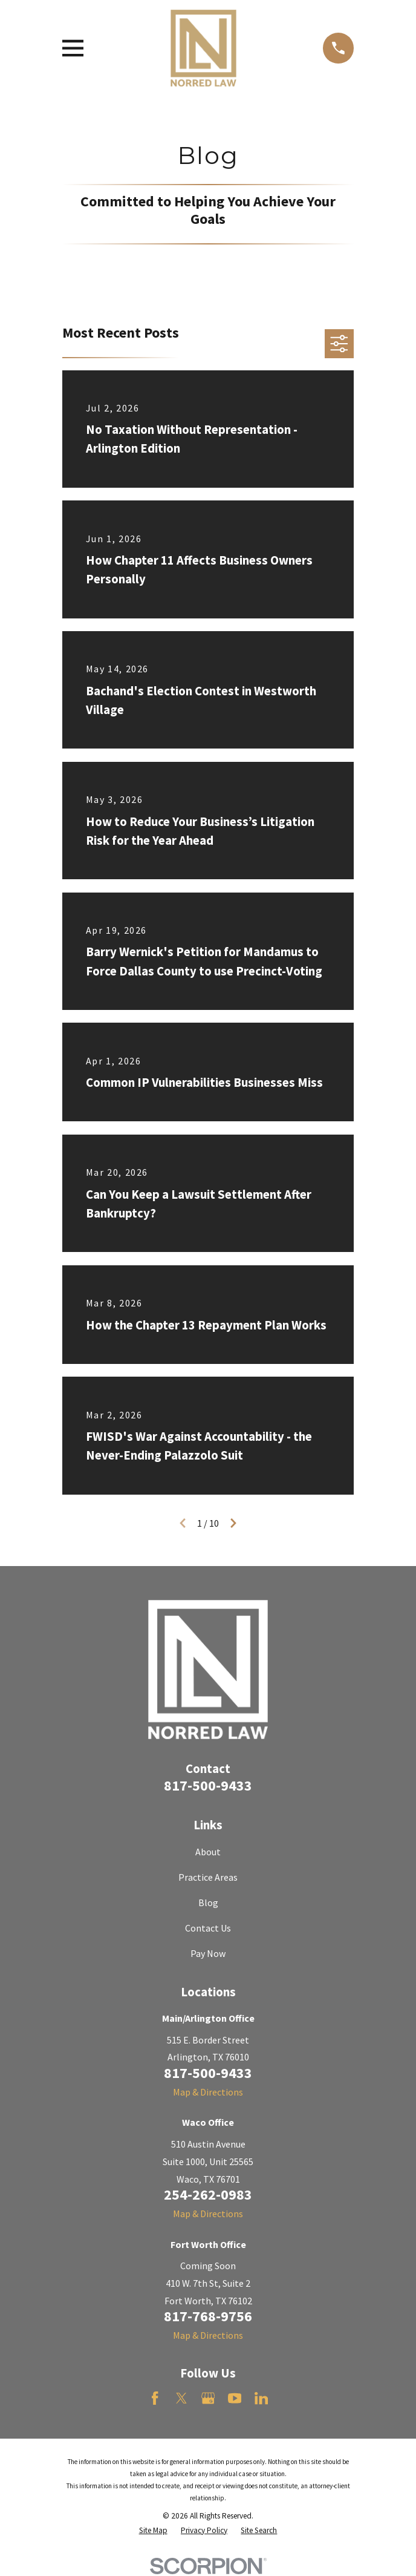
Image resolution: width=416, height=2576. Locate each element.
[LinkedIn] (261, 2398)
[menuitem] (153, 2530)
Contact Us (208, 1928)
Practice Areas (208, 1877)
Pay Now (208, 1953)
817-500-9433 (208, 1785)
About (208, 1852)
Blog (208, 1902)
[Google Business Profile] (208, 2398)
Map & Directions (208, 2092)
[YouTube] (234, 2398)
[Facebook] (154, 2398)
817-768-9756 (208, 2316)
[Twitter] (181, 2398)
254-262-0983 (208, 2194)
